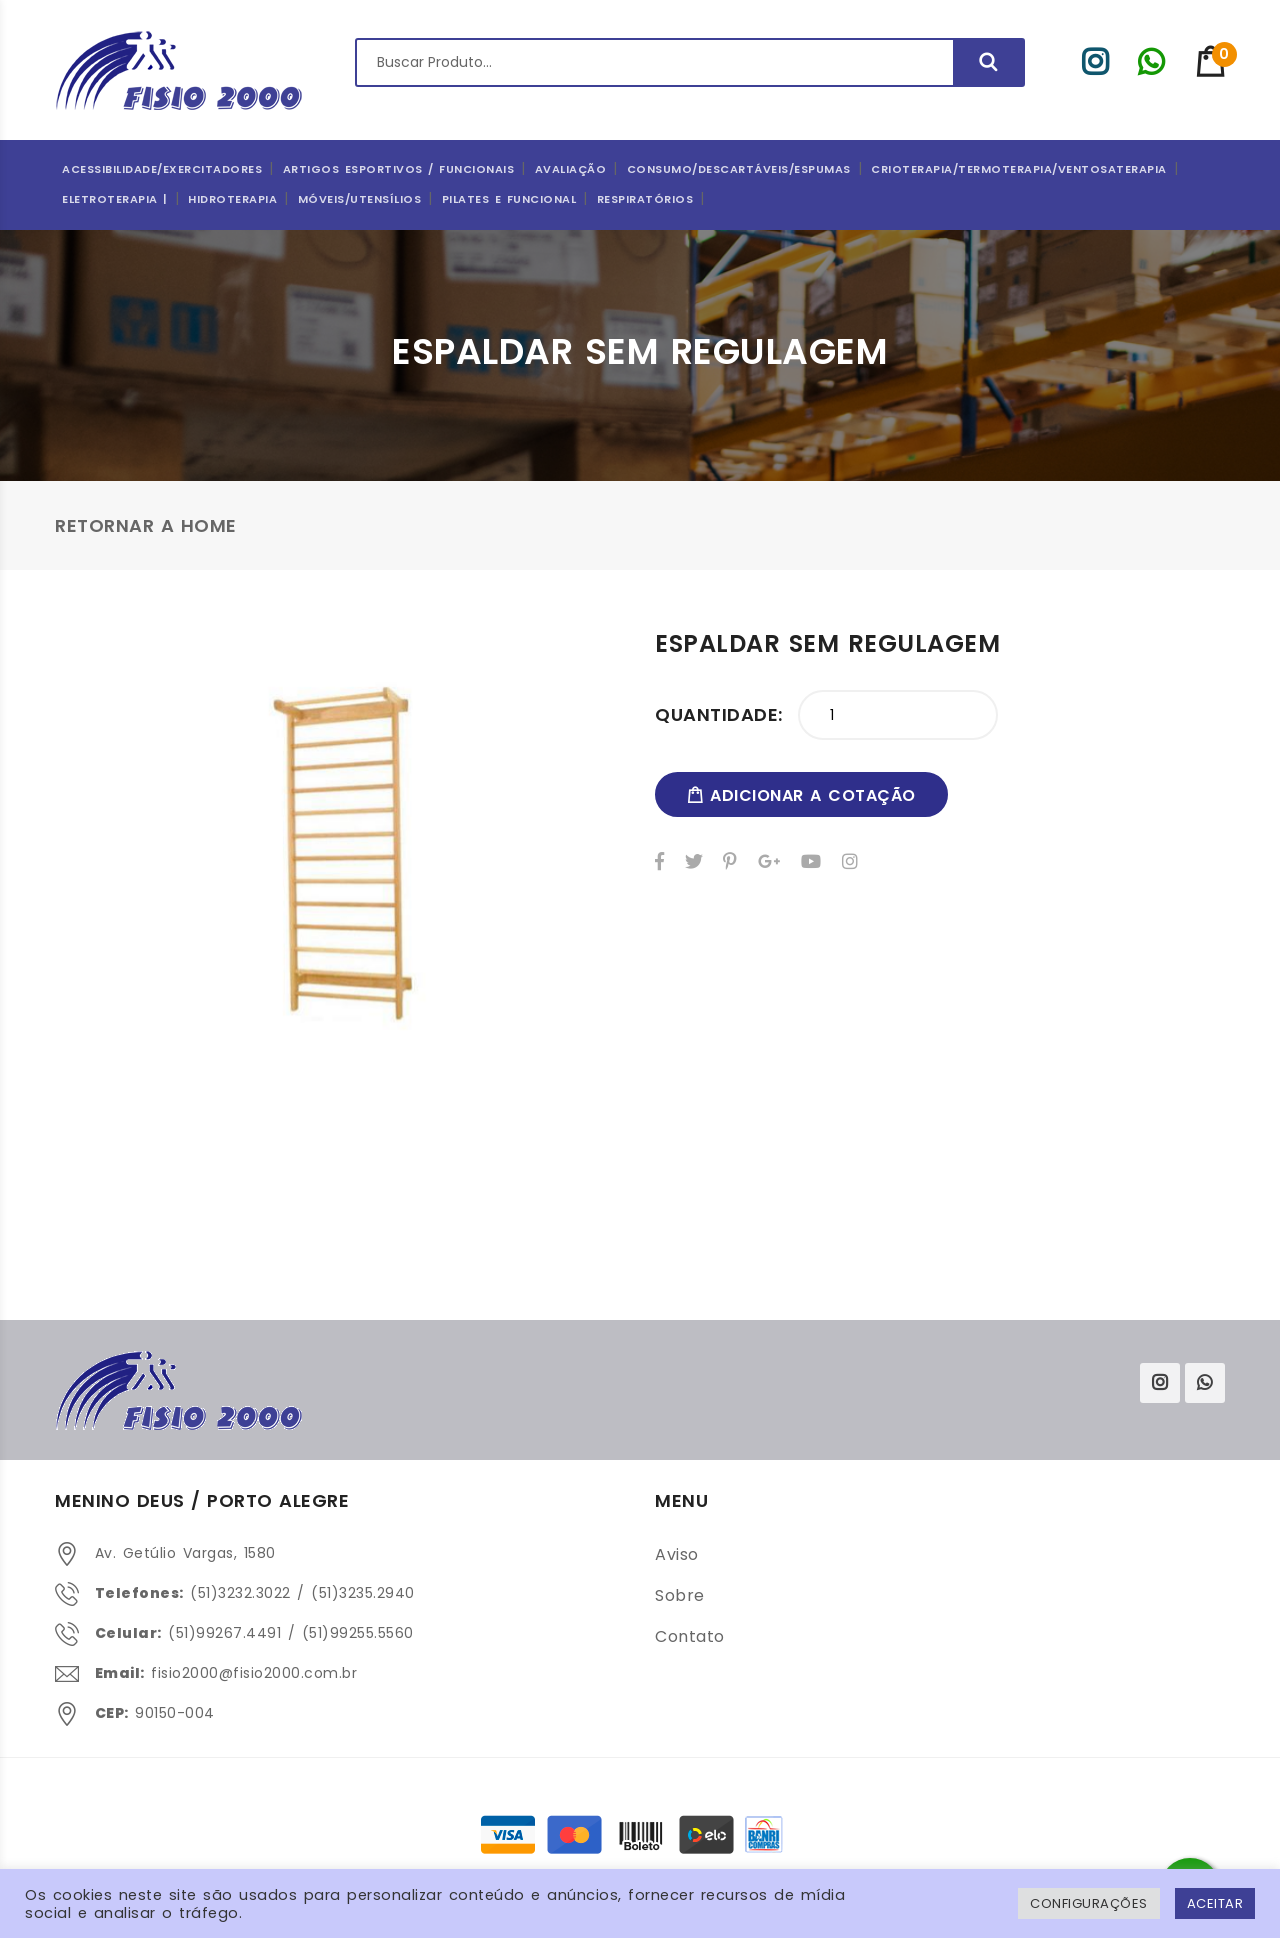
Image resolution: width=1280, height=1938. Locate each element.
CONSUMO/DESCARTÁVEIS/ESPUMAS (739, 169)
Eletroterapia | (115, 199)
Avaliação (571, 169)
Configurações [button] (1089, 1903)
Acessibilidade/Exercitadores (162, 169)
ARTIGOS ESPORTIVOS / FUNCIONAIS (399, 169)
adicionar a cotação (801, 795)
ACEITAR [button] (1215, 1903)
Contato (690, 1636)
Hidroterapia (232, 199)
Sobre (680, 1595)
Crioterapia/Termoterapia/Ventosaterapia (1019, 169)
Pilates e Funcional (509, 199)
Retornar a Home (146, 525)
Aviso (677, 1554)
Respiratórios (645, 199)
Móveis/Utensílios (360, 199)
